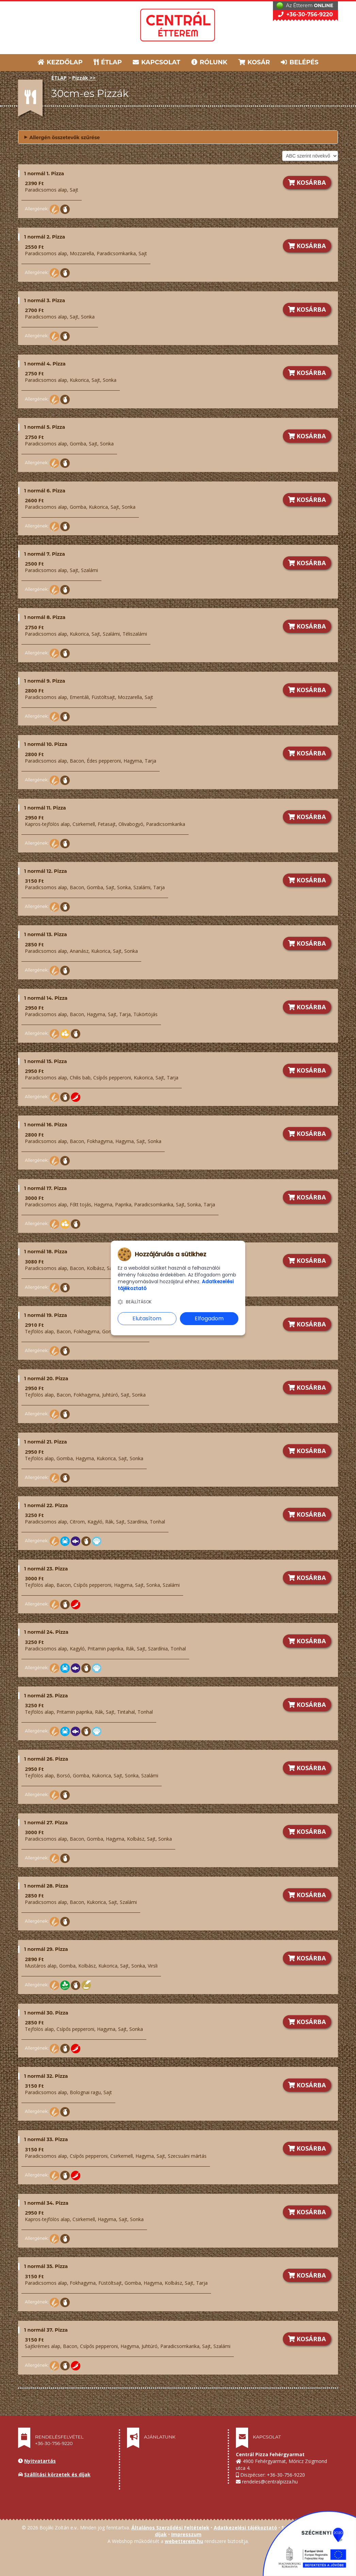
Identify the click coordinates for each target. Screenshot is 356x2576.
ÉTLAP (108, 62)
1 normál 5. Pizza (44, 427)
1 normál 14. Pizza (45, 998)
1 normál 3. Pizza (44, 300)
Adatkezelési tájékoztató (245, 2527)
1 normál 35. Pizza (46, 2266)
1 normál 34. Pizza (46, 2203)
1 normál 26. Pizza (46, 1759)
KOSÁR (254, 62)
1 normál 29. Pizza (46, 1949)
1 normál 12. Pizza (45, 871)
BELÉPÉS (299, 62)
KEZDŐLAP (60, 62)
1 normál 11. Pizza (45, 808)
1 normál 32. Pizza (46, 2076)
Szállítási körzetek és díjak (57, 2474)
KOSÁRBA (307, 182)
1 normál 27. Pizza (46, 1823)
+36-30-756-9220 (305, 14)
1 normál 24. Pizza (46, 1632)
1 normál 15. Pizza (45, 1061)
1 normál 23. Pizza (46, 1569)
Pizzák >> (84, 78)
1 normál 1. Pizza (44, 173)
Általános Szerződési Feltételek (170, 2527)
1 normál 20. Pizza (46, 1378)
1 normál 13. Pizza (45, 934)
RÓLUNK (209, 62)
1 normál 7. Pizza (44, 554)
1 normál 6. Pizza (44, 491)
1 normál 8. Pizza (44, 617)
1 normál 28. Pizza (46, 1886)
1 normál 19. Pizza (45, 1315)
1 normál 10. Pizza (45, 744)
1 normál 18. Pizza (45, 1252)
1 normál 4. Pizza (45, 364)
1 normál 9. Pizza (44, 681)
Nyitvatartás (40, 2461)
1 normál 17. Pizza (45, 1188)
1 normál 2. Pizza (44, 237)
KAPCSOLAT (156, 62)
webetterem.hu (184, 2541)
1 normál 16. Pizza (45, 1125)
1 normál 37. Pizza (46, 2330)
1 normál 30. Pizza (46, 2013)
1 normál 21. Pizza (45, 1442)
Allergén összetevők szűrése (61, 136)
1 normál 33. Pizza (46, 2139)
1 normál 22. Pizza (46, 1505)
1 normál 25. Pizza (46, 1696)
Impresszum (186, 2534)
